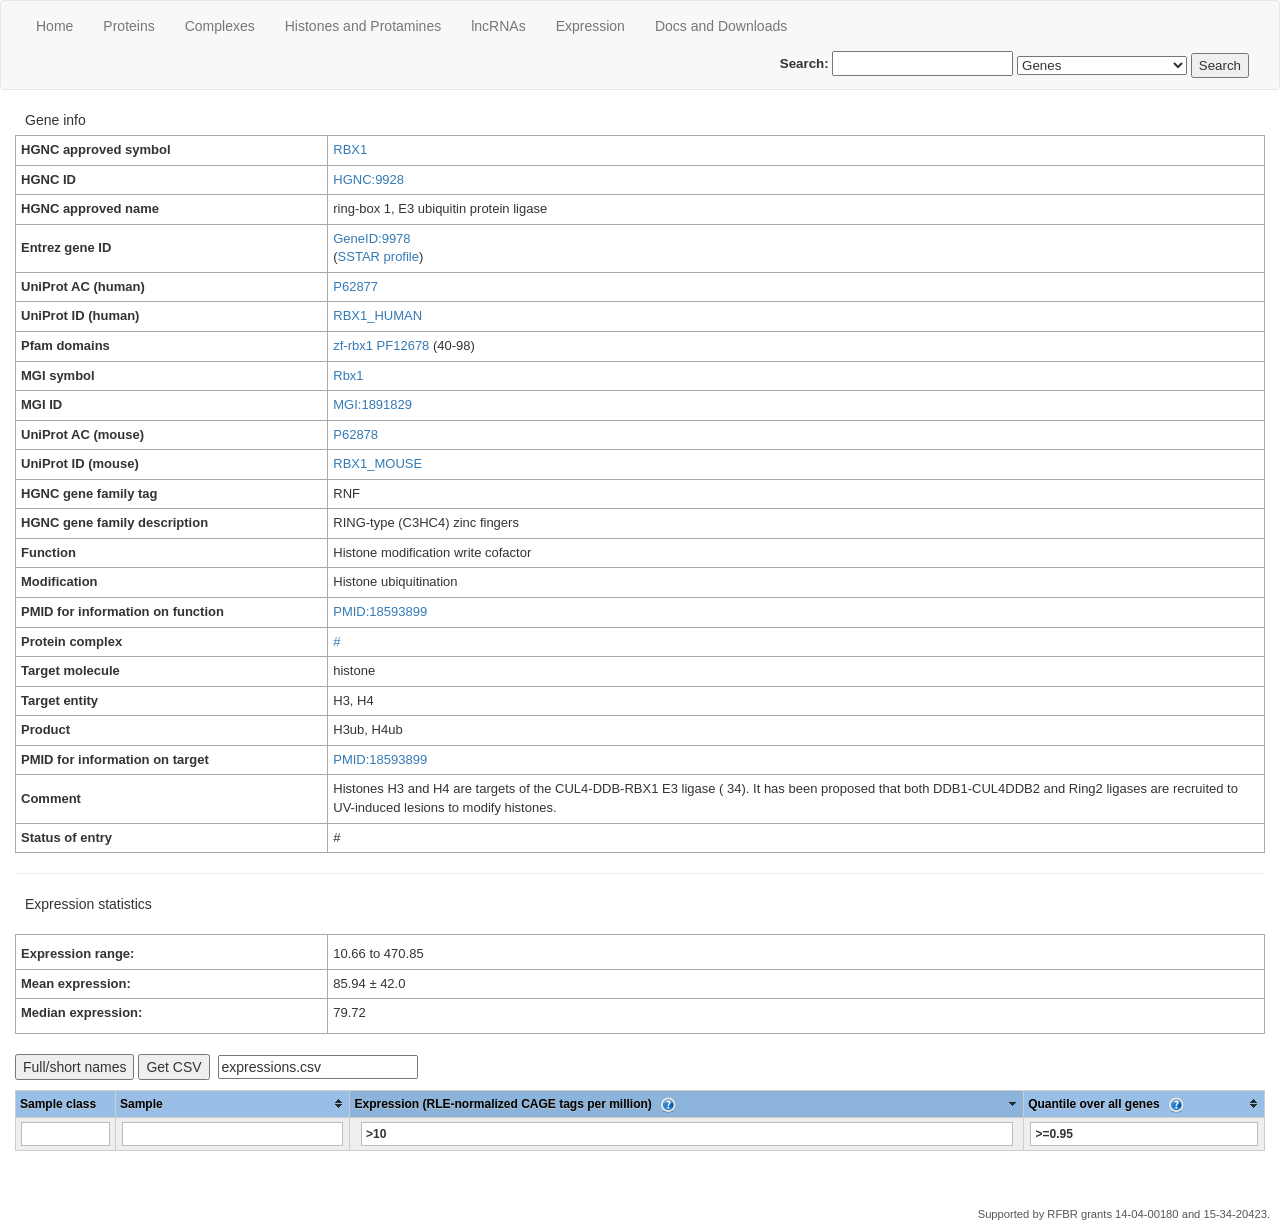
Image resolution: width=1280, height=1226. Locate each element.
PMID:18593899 (380, 611)
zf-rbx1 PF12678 (381, 345)
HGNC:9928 (368, 179)
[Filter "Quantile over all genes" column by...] (1143, 1134)
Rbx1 (348, 375)
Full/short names (74, 1067)
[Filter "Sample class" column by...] (65, 1134)
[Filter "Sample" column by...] (232, 1134)
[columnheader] (233, 1103)
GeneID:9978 (371, 238)
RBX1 (350, 149)
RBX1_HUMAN (377, 315)
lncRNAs (498, 26)
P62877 (355, 286)
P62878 (355, 434)
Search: (897, 63)
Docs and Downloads (721, 26)
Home (54, 26)
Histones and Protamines (363, 26)
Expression (590, 26)
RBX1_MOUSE (377, 463)
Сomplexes (220, 26)
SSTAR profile (378, 256)
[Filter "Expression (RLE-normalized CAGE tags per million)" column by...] (686, 1134)
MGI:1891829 (372, 404)
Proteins (128, 26)
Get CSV (173, 1067)
